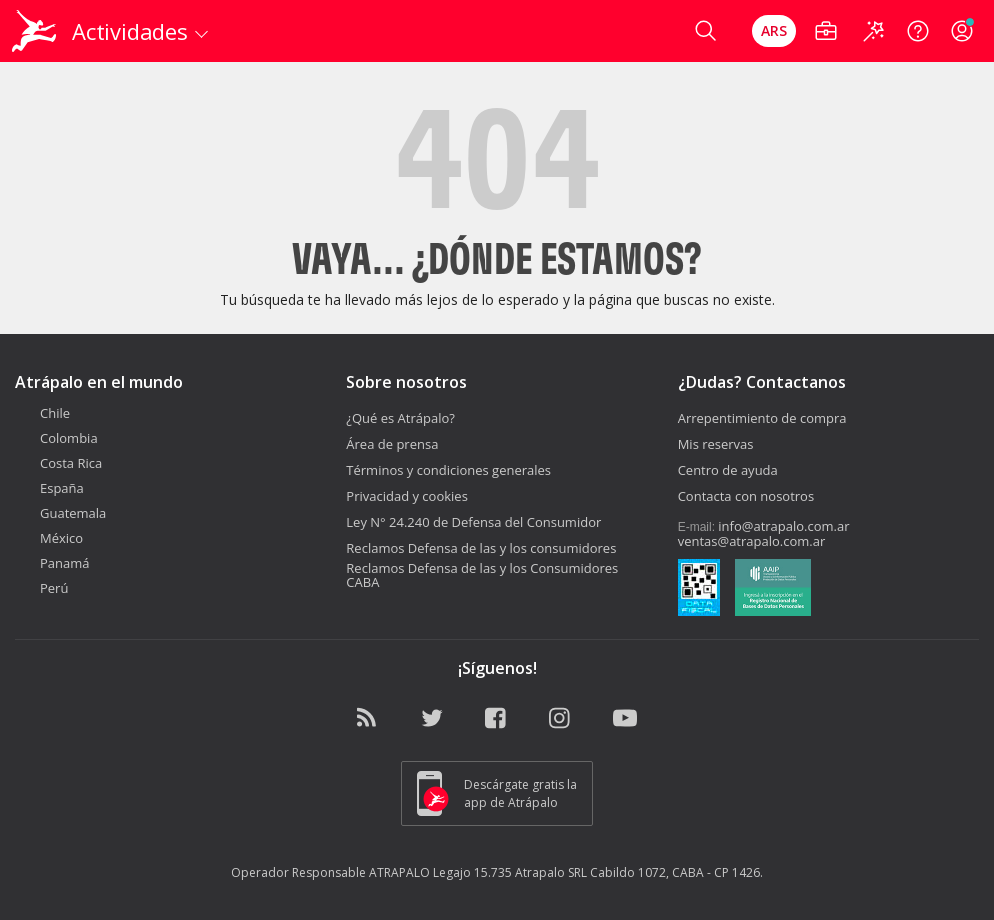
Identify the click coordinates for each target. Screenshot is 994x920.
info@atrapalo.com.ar (783, 526)
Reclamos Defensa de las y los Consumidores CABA (482, 575)
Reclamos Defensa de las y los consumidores (481, 548)
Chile (42, 413)
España (49, 488)
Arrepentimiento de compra (762, 418)
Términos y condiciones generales (448, 470)
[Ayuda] (918, 31)
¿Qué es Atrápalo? (400, 418)
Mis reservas (716, 444)
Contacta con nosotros (746, 496)
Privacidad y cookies (407, 496)
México (49, 538)
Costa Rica (58, 463)
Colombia (56, 438)
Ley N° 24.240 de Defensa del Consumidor (473, 522)
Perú (41, 588)
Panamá (52, 563)
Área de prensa (392, 444)
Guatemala (60, 513)
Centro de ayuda (728, 470)
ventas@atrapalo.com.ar (752, 541)
